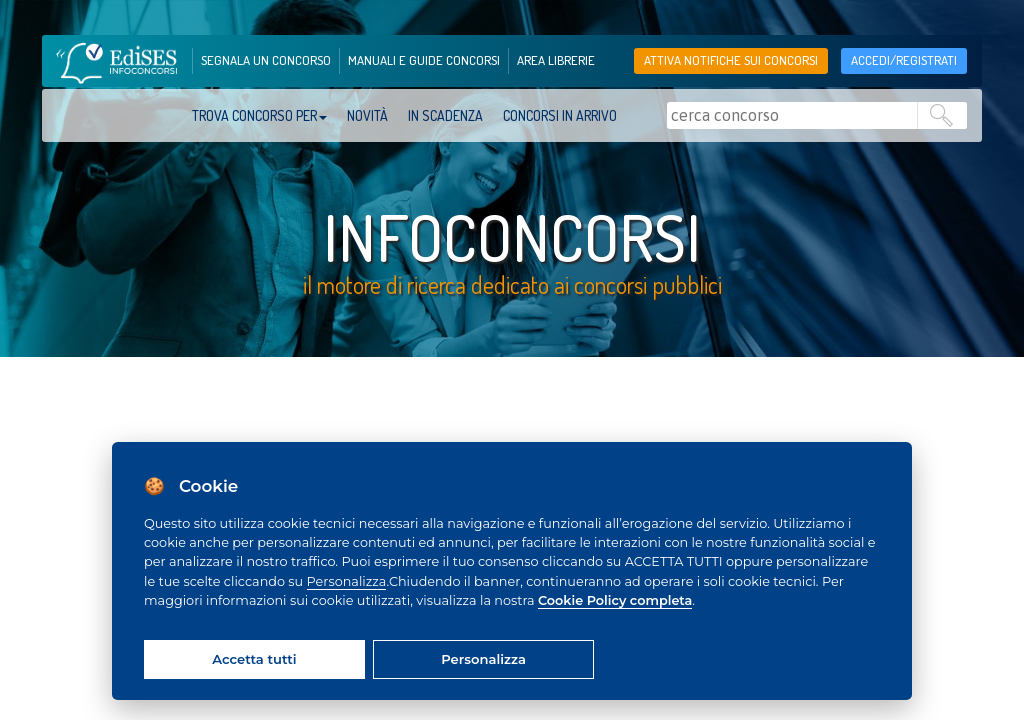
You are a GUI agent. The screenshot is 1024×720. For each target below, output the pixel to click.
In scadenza (445, 115)
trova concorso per (259, 115)
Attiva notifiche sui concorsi (731, 60)
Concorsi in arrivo (560, 115)
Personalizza (347, 581)
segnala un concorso (266, 60)
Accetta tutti (254, 659)
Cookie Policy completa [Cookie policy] (615, 600)
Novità (367, 115)
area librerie (556, 60)
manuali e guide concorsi (424, 60)
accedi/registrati (904, 60)
